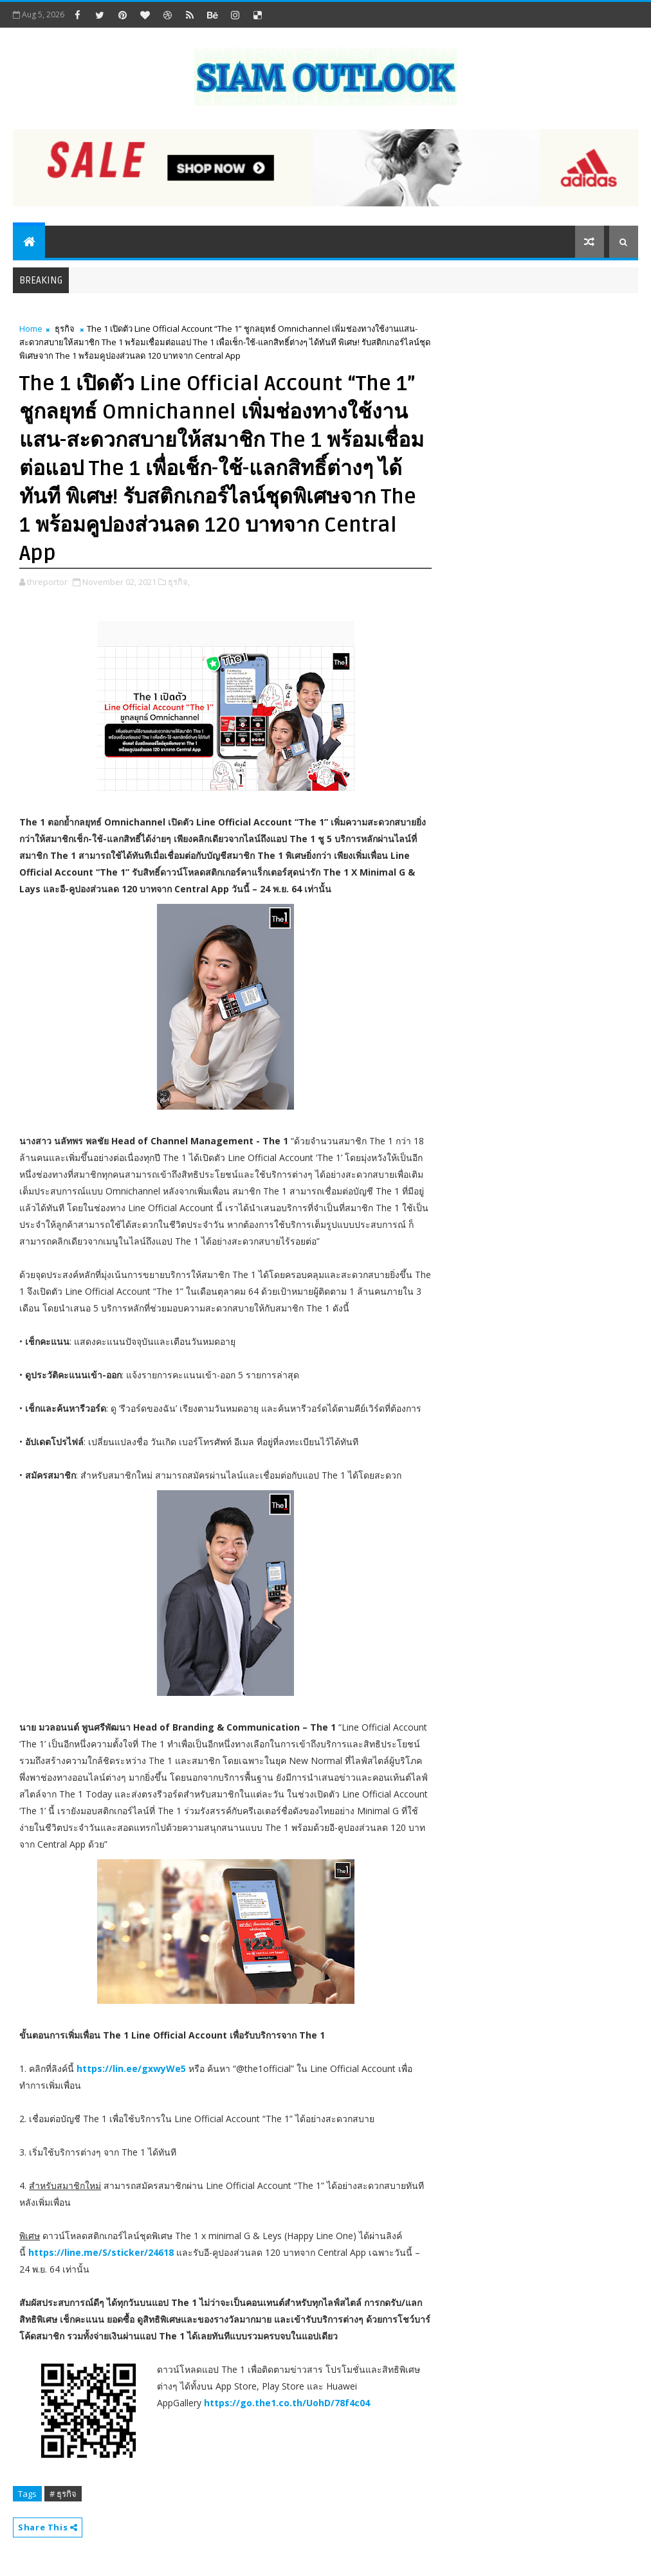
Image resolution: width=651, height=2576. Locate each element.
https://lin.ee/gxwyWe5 (131, 2068)
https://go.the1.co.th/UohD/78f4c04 (287, 2403)
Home (30, 328)
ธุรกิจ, (179, 582)
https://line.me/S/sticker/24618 (101, 2252)
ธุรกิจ (65, 328)
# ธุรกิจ (63, 2493)
